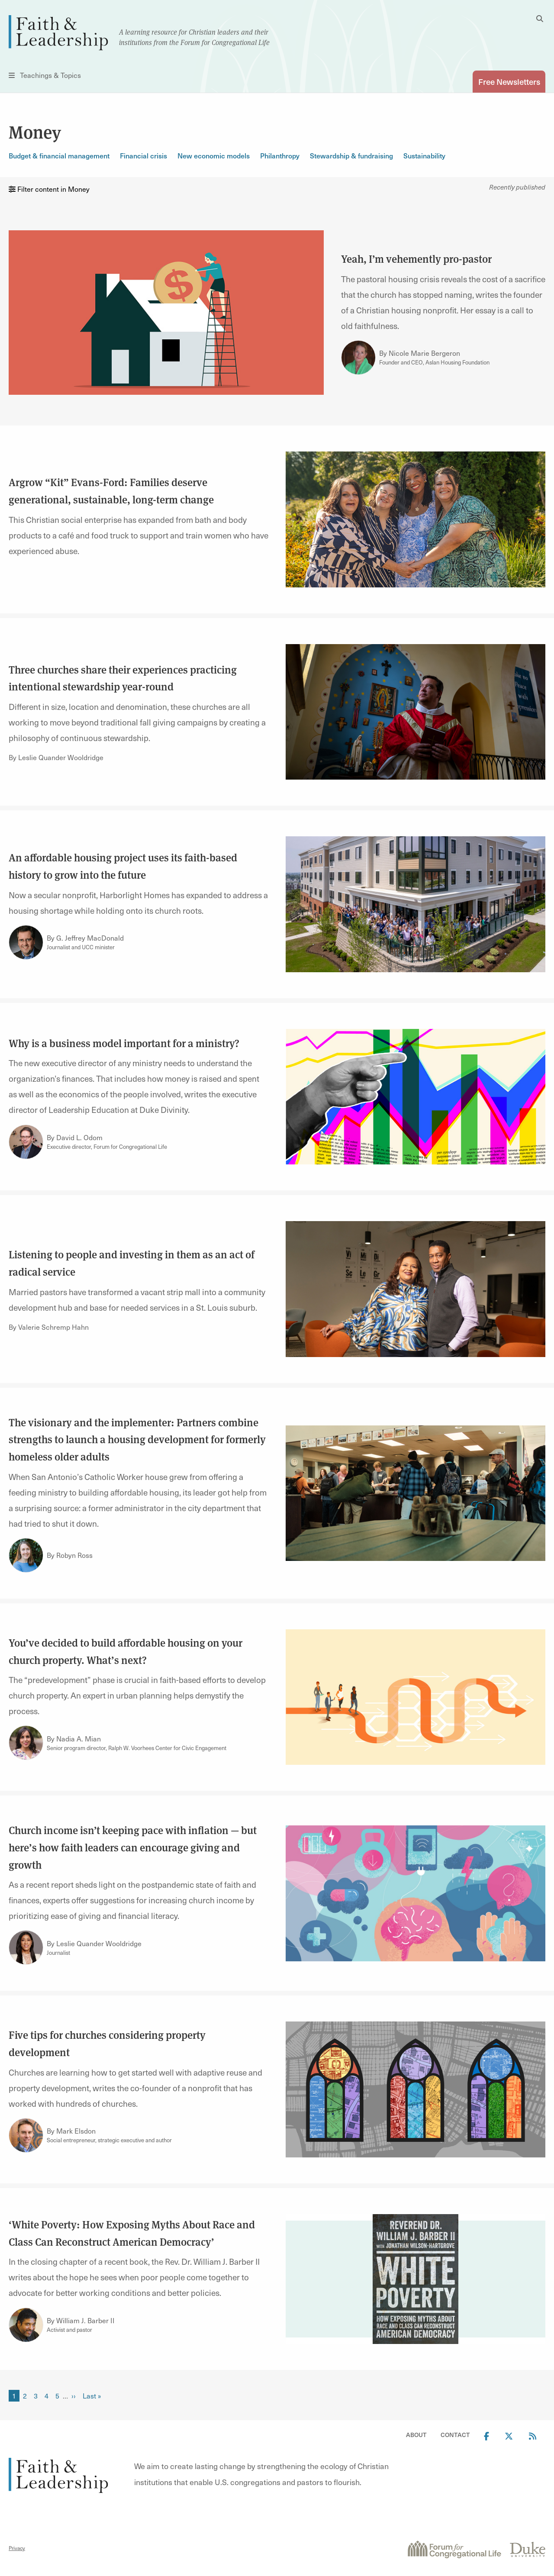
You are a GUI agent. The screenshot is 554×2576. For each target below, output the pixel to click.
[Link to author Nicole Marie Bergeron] (358, 357)
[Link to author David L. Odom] (26, 1142)
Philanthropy (280, 155)
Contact (455, 2434)
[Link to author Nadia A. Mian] (26, 1743)
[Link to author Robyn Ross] (26, 1555)
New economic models (213, 155)
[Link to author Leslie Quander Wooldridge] (26, 1948)
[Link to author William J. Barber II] (26, 2325)
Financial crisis (143, 155)
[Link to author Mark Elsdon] (26, 2135)
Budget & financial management (59, 155)
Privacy (17, 2547)
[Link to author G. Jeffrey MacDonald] (26, 942)
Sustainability (424, 155)
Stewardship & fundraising (351, 155)
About (416, 2434)
